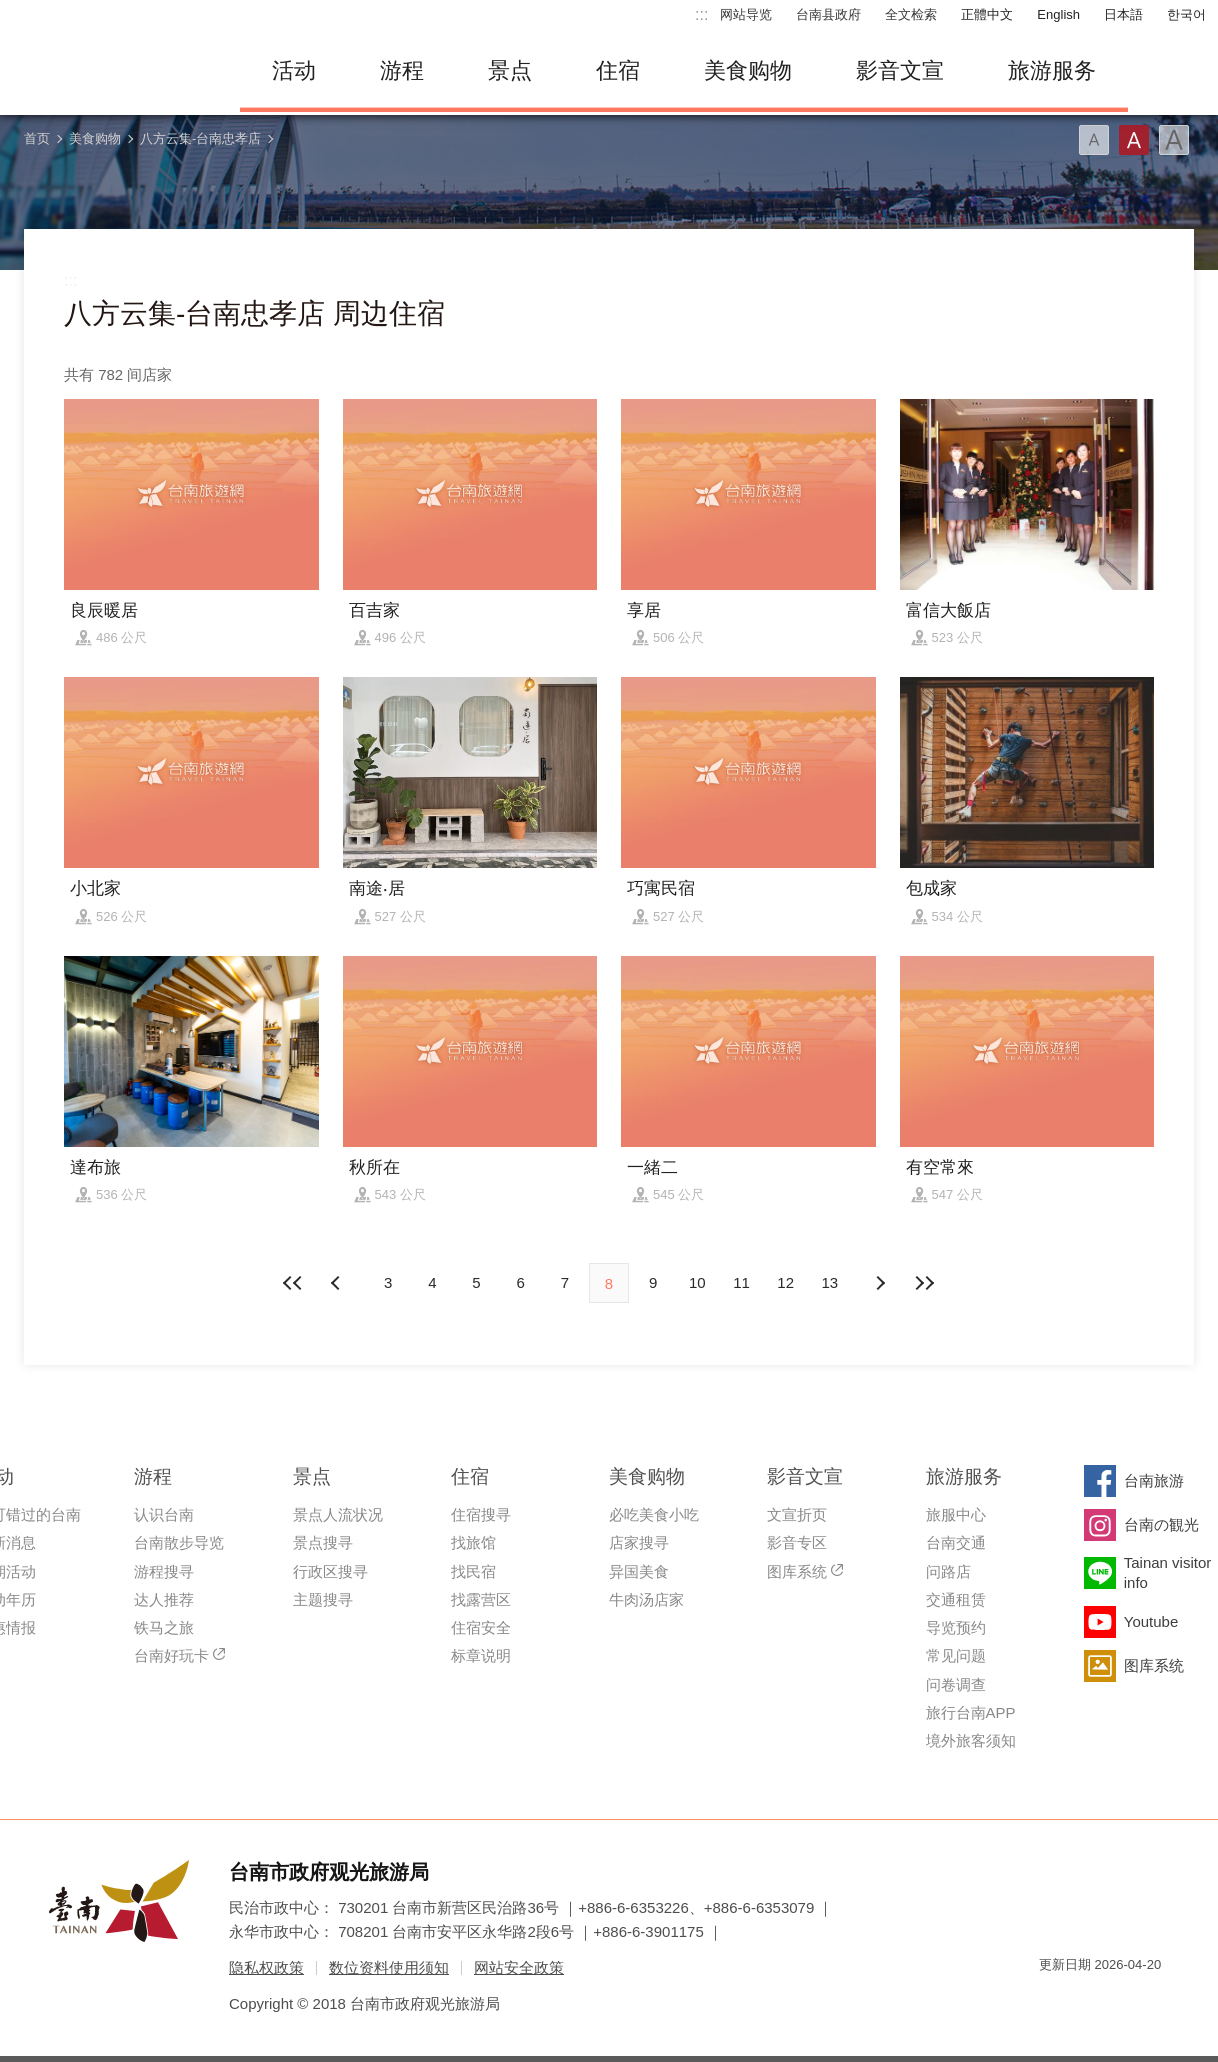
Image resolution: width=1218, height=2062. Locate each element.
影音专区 (797, 1542)
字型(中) (1134, 140)
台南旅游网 (110, 71)
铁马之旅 (164, 1627)
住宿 (618, 70)
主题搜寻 (323, 1599)
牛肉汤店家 (646, 1599)
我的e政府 (1054, 2000)
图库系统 (797, 1571)
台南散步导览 (179, 1542)
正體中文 (987, 14)
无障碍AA (1125, 2000)
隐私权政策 (266, 1967)
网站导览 (746, 14)
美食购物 (748, 70)
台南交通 (956, 1542)
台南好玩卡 (171, 1655)
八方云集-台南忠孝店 (200, 138)
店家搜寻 (639, 1542)
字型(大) (1174, 140)
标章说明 (481, 1655)
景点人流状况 (338, 1514)
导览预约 (956, 1627)
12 (785, 1282)
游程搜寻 (164, 1571)
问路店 (948, 1571)
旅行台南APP (971, 1712)
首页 (37, 138)
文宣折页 (797, 1514)
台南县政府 (828, 14)
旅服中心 (956, 1514)
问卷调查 (956, 1684)
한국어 (1186, 14)
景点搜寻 (323, 1542)
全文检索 (911, 14)
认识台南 (164, 1514)
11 (741, 1282)
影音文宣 (900, 70)
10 (697, 1282)
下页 (338, 1283)
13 (830, 1282)
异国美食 (639, 1571)
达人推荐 (164, 1599)
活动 (294, 70)
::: (701, 14)
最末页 (924, 1283)
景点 (510, 70)
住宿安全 (481, 1627)
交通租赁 (956, 1599)
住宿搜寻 (481, 1514)
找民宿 (473, 1571)
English (1058, 14)
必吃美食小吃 (654, 1514)
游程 (402, 70)
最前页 (294, 1283)
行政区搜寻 (330, 1571)
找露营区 (481, 1599)
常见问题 (956, 1655)
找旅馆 (473, 1542)
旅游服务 (1052, 70)
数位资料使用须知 (389, 1967)
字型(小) (1094, 140)
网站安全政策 (519, 1967)
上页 (880, 1283)
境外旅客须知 (971, 1740)
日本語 (1123, 14)
